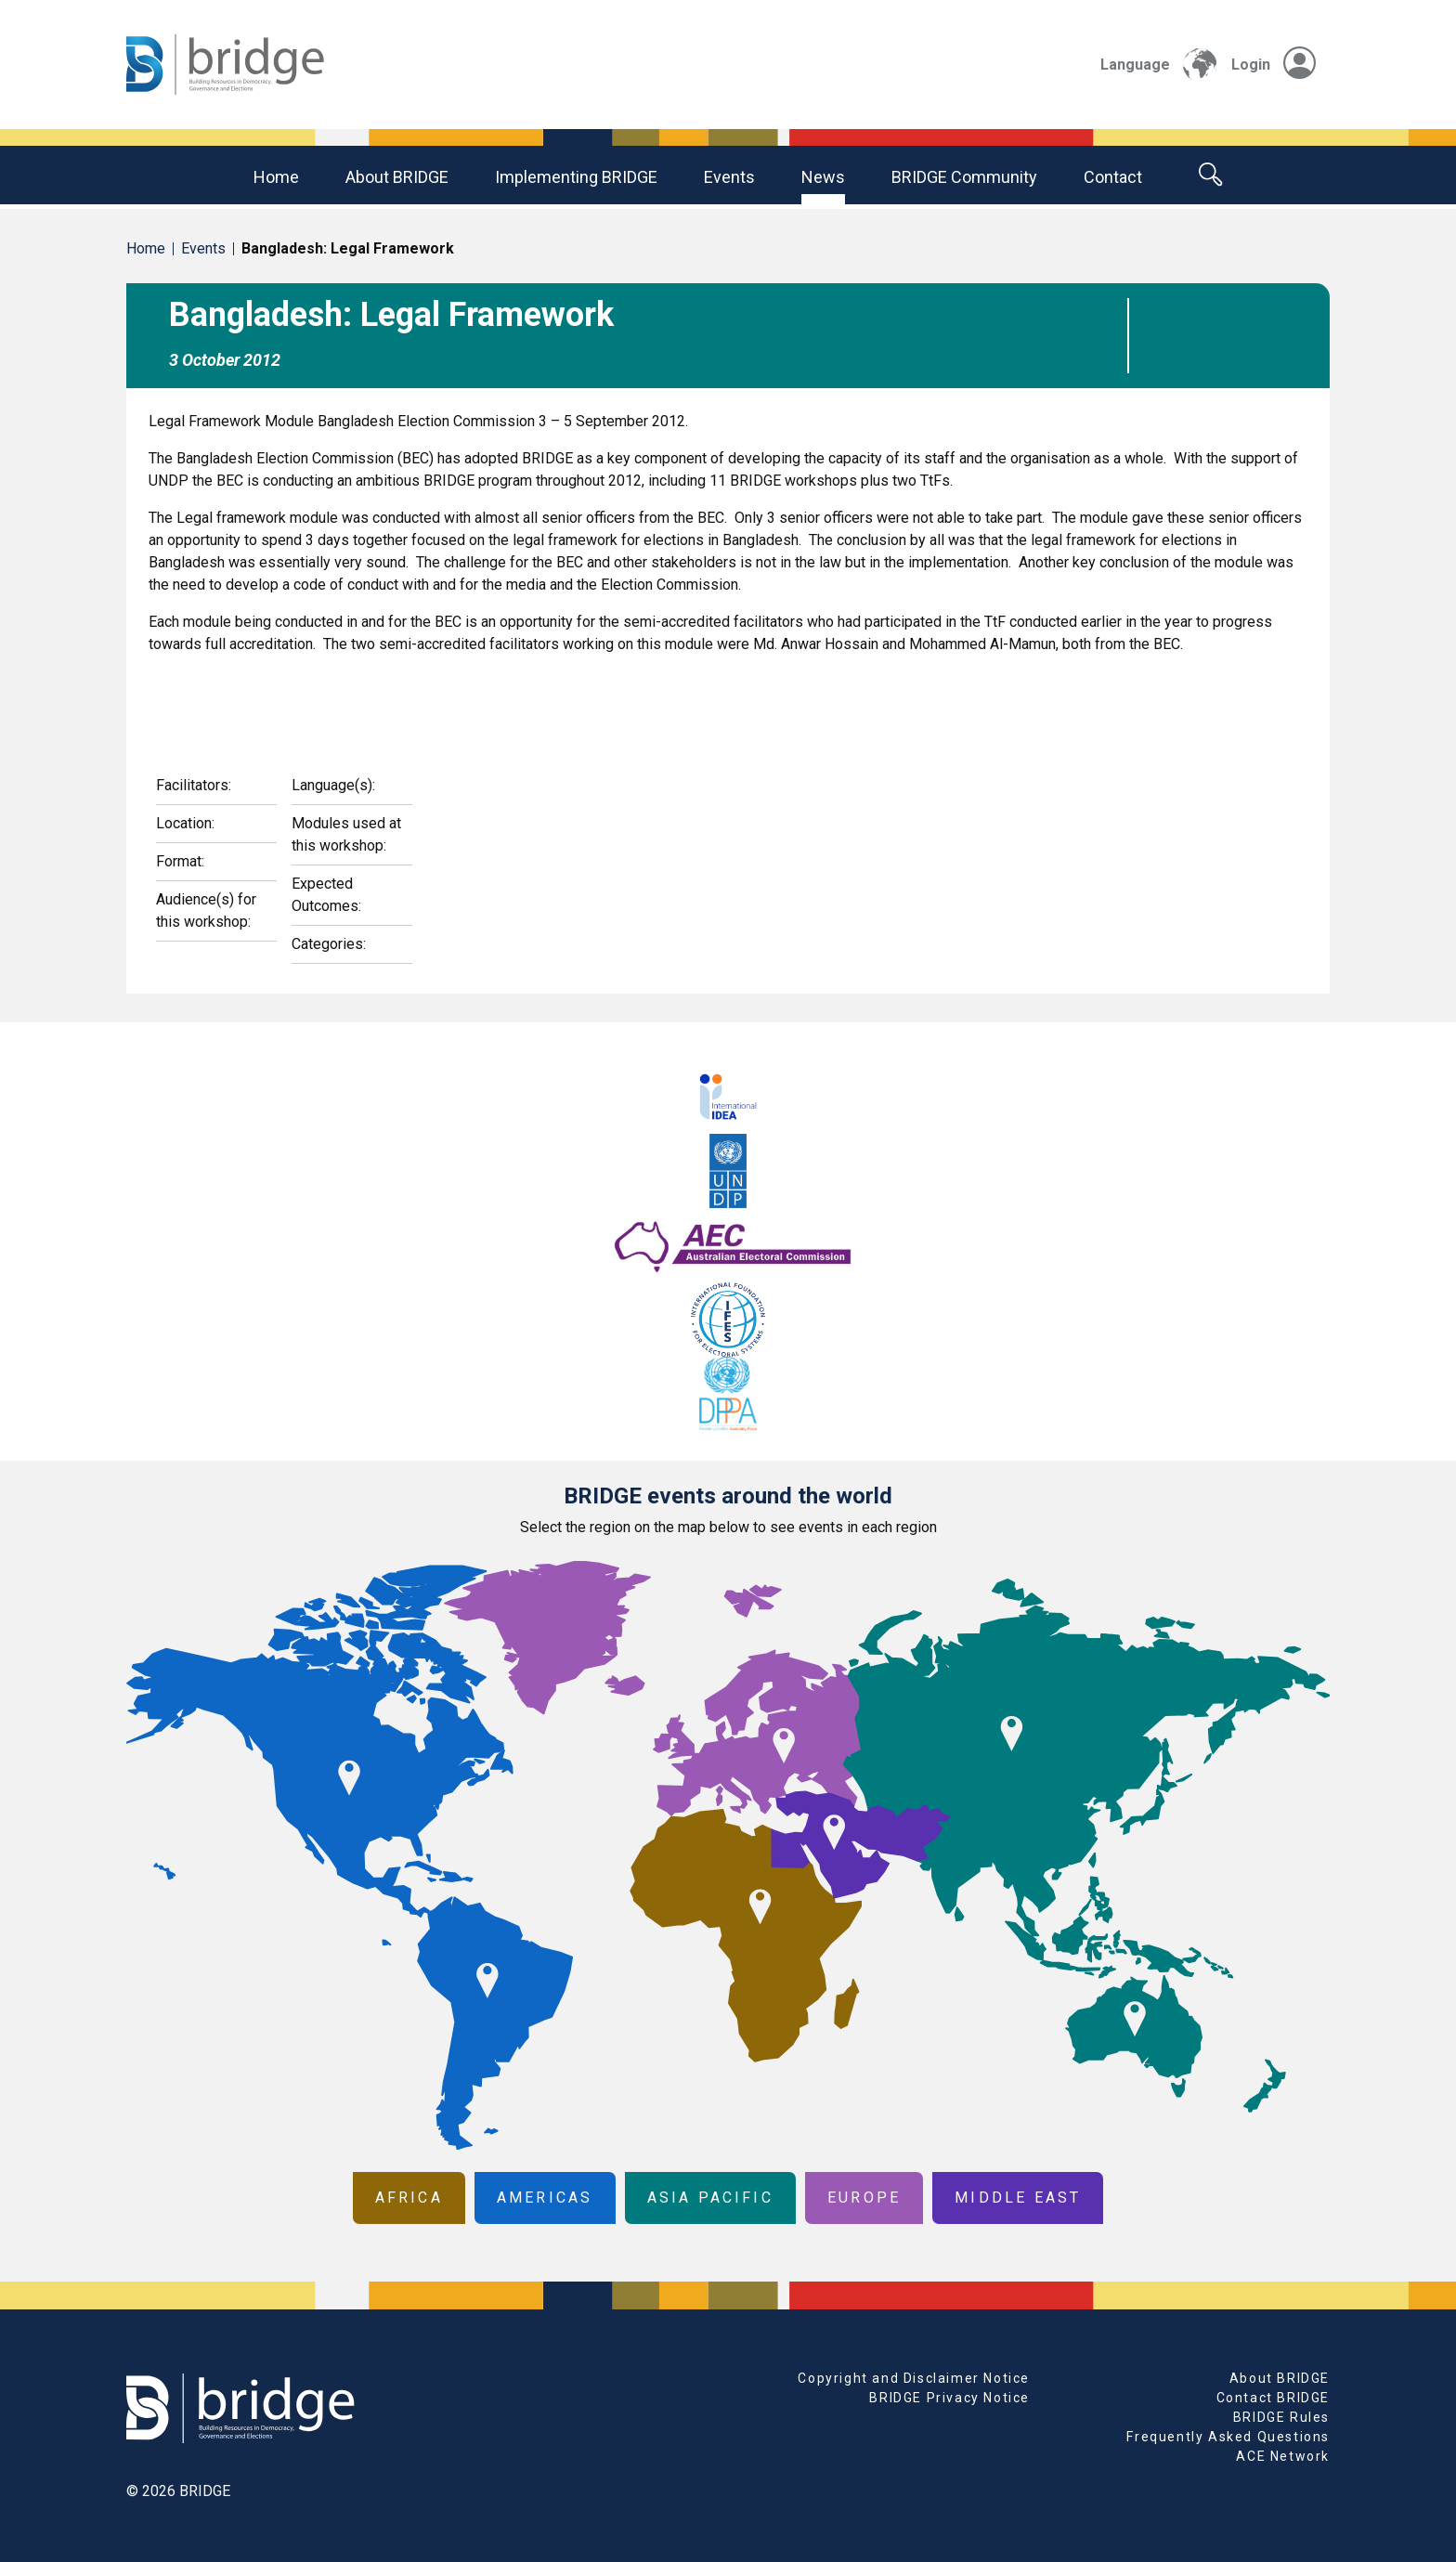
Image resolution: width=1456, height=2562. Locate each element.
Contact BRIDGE (1273, 2397)
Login (1273, 64)
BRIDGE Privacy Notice (949, 2397)
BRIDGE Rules (1281, 2417)
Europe (864, 2197)
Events (729, 177)
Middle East (1018, 2197)
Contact (1113, 177)
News (823, 177)
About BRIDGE (396, 177)
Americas (545, 2197)
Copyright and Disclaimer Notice (914, 2378)
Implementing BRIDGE (576, 177)
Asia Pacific (710, 2197)
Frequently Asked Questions (1228, 2436)
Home (276, 177)
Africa (409, 2197)
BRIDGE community (964, 177)
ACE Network (1283, 2456)
